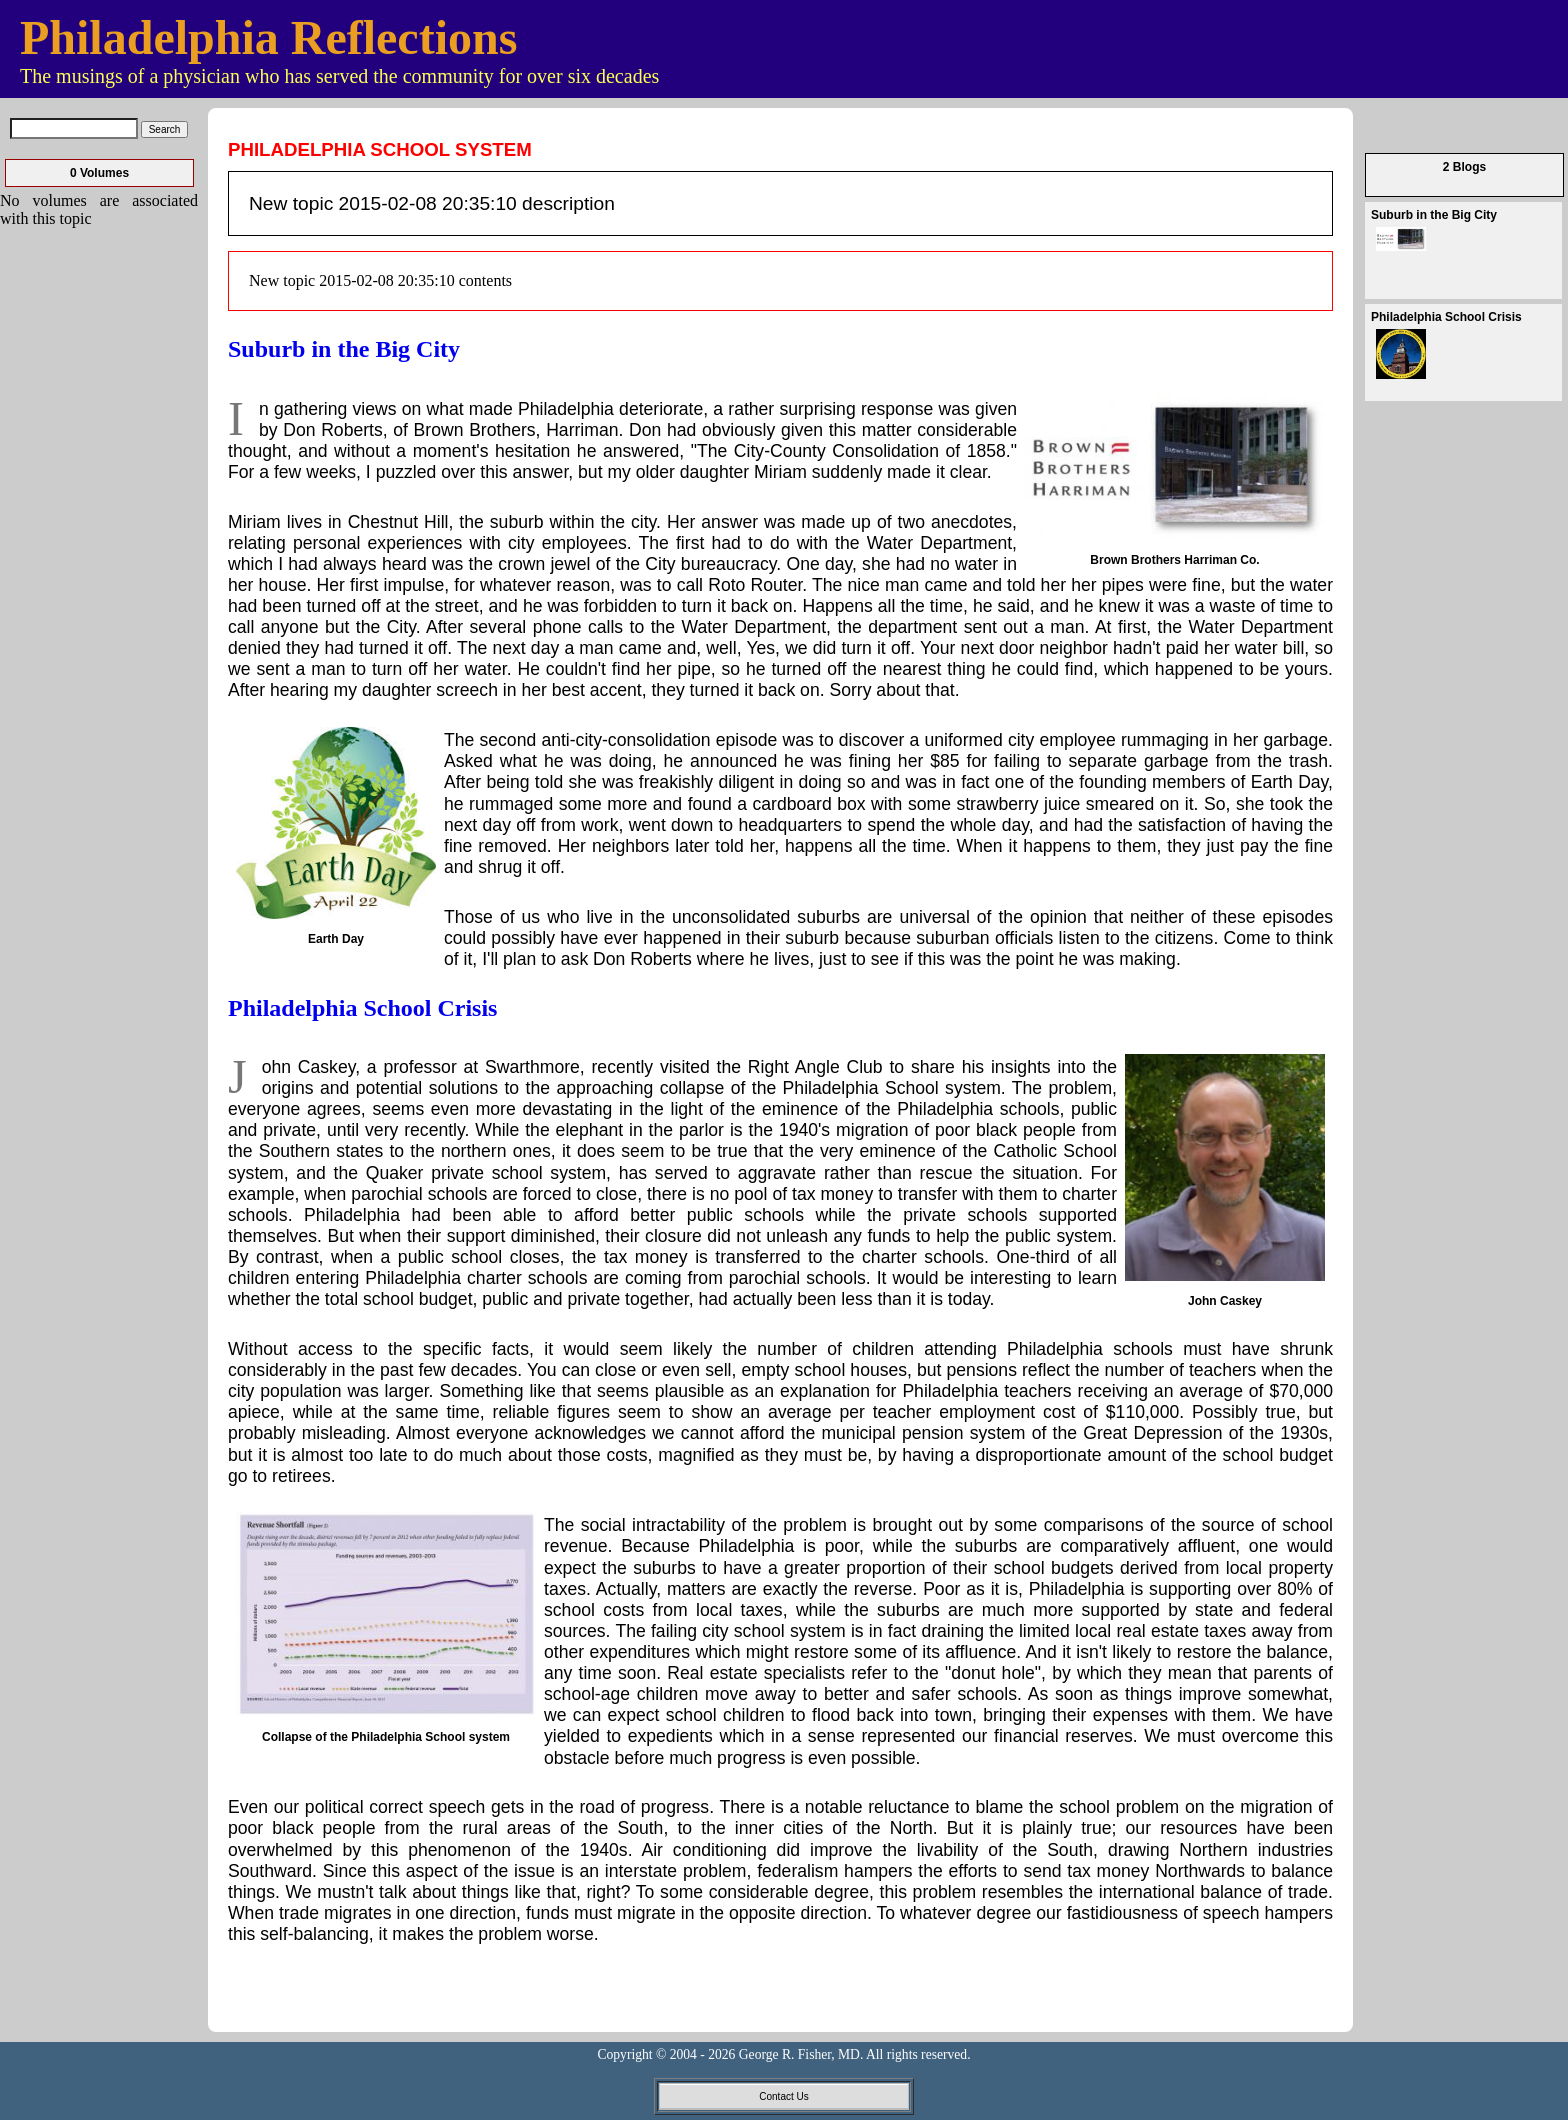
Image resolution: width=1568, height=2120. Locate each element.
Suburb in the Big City (344, 349)
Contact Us (783, 2096)
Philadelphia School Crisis (362, 1008)
